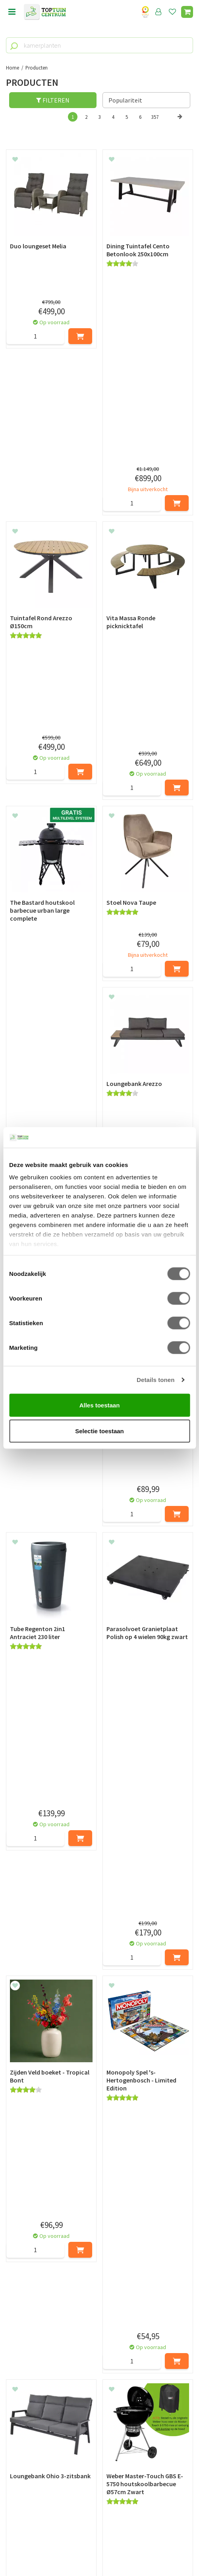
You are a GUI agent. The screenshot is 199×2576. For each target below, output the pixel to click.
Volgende (180, 124)
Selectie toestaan (99, 1431)
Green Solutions (100, 2543)
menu (12, 12)
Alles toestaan (99, 1404)
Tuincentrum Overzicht (99, 2551)
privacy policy (140, 2352)
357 (154, 117)
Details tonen (155, 1379)
